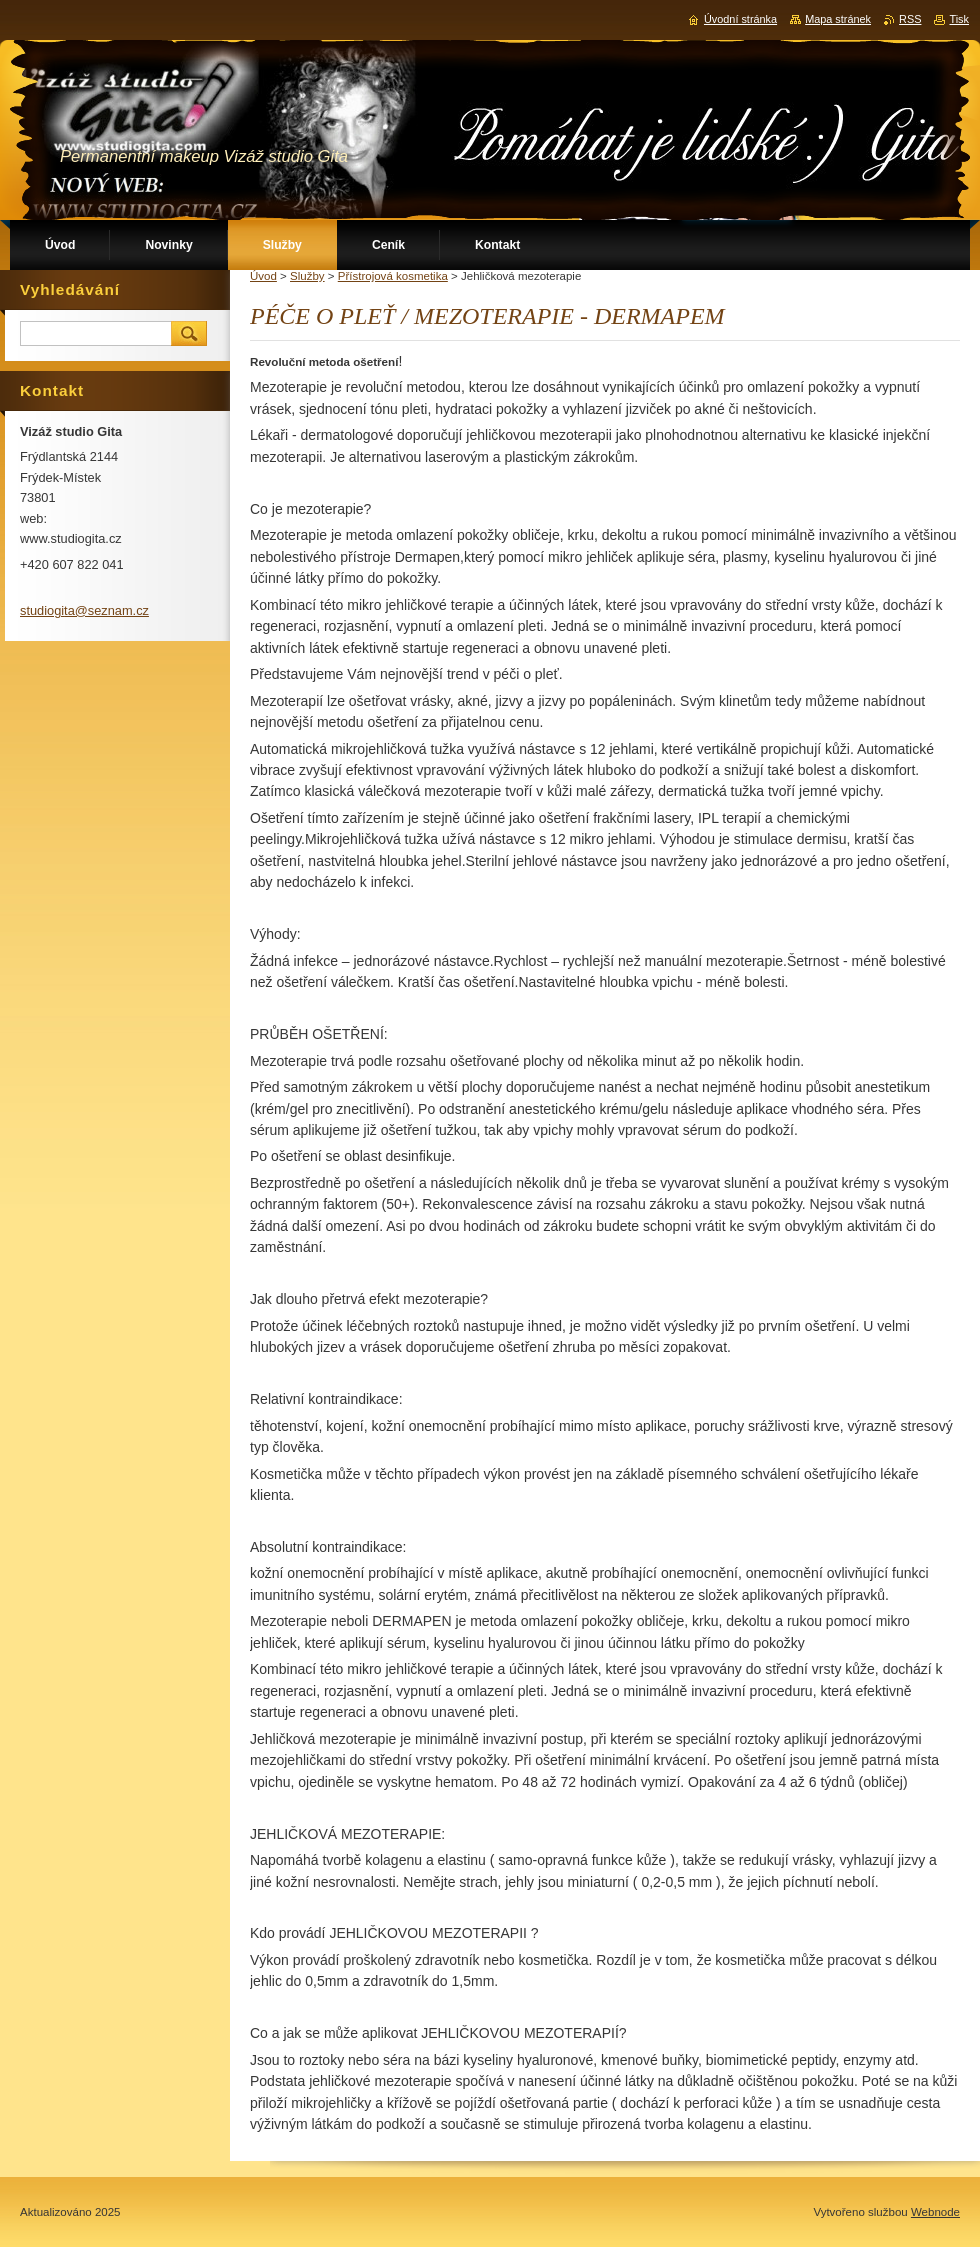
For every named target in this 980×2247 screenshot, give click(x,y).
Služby (307, 276)
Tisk (959, 19)
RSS (910, 19)
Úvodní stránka (740, 19)
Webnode (935, 2212)
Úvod (263, 276)
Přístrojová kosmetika (393, 276)
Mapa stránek (838, 19)
